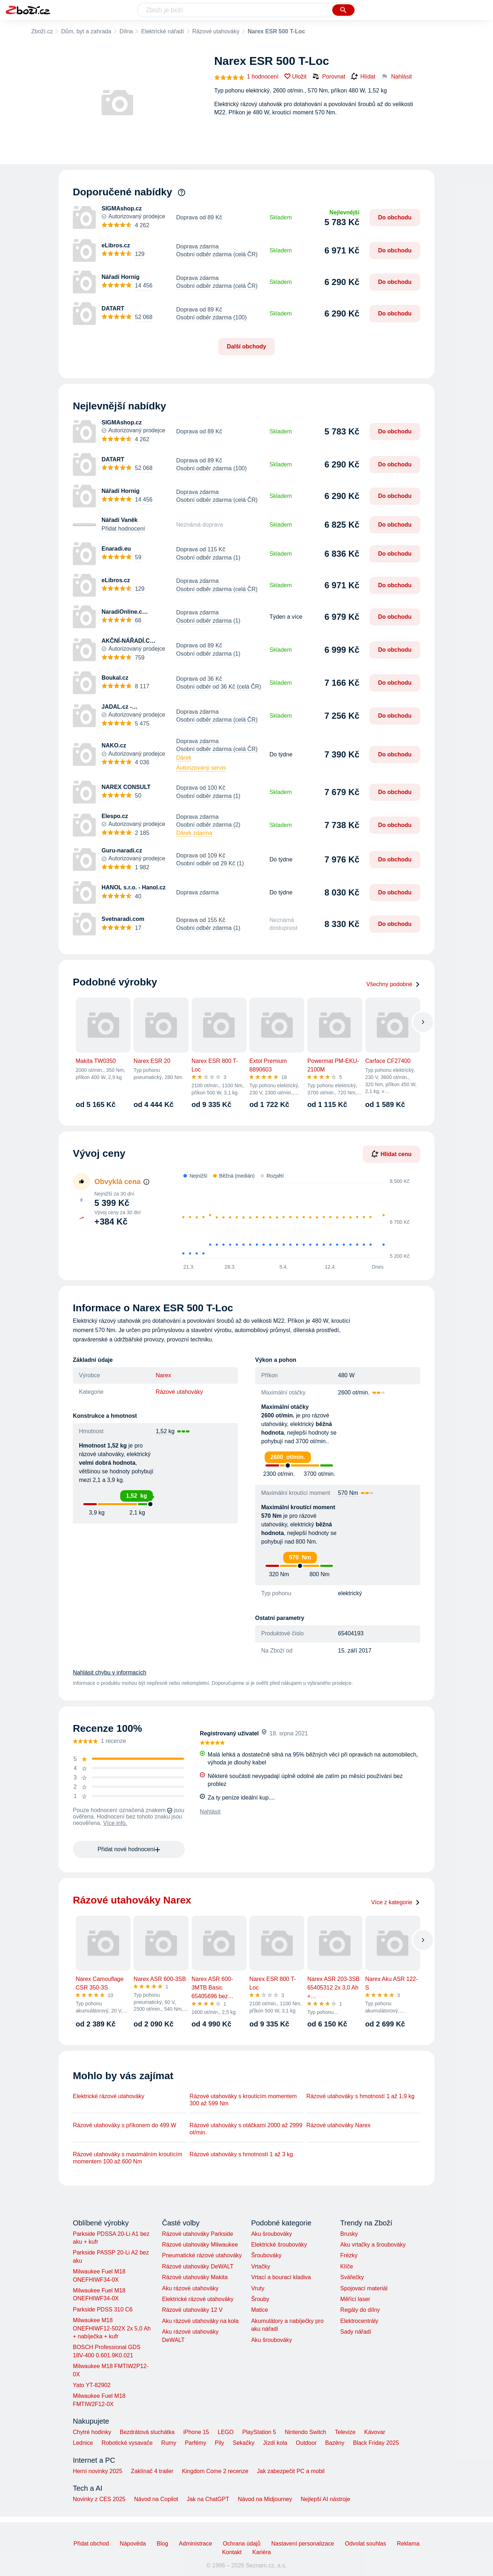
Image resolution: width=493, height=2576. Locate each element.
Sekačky (243, 2443)
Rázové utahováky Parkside (197, 2234)
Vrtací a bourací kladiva (281, 2277)
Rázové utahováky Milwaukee (200, 2245)
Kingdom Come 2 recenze (215, 2471)
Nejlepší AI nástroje (325, 2499)
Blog (162, 2544)
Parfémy (195, 2443)
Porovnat (328, 76)
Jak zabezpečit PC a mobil (291, 2471)
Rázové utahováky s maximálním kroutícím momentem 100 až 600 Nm (127, 2157)
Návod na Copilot (156, 2499)
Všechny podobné (393, 984)
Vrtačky (260, 2266)
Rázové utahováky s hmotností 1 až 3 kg (241, 2154)
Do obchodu (395, 217)
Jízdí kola (275, 2443)
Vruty (257, 2288)
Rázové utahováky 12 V (192, 2310)
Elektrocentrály (359, 2321)
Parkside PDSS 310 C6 (102, 2309)
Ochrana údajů (241, 2544)
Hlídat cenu (391, 1154)
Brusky (349, 2234)
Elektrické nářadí (162, 31)
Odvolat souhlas (365, 2544)
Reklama (408, 2544)
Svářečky (352, 2277)
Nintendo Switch (306, 2432)
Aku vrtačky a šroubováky (372, 2245)
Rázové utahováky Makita (194, 2277)
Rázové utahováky (216, 31)
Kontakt (231, 2552)
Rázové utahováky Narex (338, 2125)
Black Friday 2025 (376, 2443)
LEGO (226, 2432)
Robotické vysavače (127, 2443)
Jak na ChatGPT (208, 2499)
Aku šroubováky (271, 2234)
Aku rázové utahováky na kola (200, 2321)
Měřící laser (355, 2299)
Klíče (346, 2266)
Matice (259, 2310)
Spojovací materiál (364, 2288)
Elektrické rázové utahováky (108, 2096)
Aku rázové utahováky (190, 2288)
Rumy (168, 2443)
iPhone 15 (196, 2432)
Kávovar (374, 2432)
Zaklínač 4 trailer (152, 2471)
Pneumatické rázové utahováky (201, 2255)
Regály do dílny (360, 2310)
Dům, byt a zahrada (86, 31)
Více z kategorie (395, 1902)
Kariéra (261, 2552)
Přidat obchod (91, 2544)
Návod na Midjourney (265, 2499)
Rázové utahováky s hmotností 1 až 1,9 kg (360, 2096)
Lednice (83, 2443)
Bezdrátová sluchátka (147, 2432)
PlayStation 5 (259, 2432)
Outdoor (306, 2443)
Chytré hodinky (92, 2432)
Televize (345, 2432)
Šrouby (260, 2299)
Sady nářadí (355, 2332)
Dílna (126, 31)
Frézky (348, 2255)
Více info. (115, 1823)
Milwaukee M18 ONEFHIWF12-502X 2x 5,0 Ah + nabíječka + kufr (112, 2328)
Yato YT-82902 (92, 2385)
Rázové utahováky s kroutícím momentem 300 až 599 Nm (243, 2099)
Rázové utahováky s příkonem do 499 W (124, 2125)
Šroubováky (266, 2255)
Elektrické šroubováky (279, 2245)
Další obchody (246, 346)
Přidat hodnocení (123, 529)
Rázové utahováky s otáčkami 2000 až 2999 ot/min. (245, 2128)
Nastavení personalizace (302, 2544)
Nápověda (133, 2544)
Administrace (195, 2544)
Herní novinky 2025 (97, 2471)
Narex (163, 1375)
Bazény (334, 2443)
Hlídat (363, 76)
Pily (219, 2443)
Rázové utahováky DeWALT (197, 2266)
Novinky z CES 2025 (99, 2499)
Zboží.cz (42, 31)
